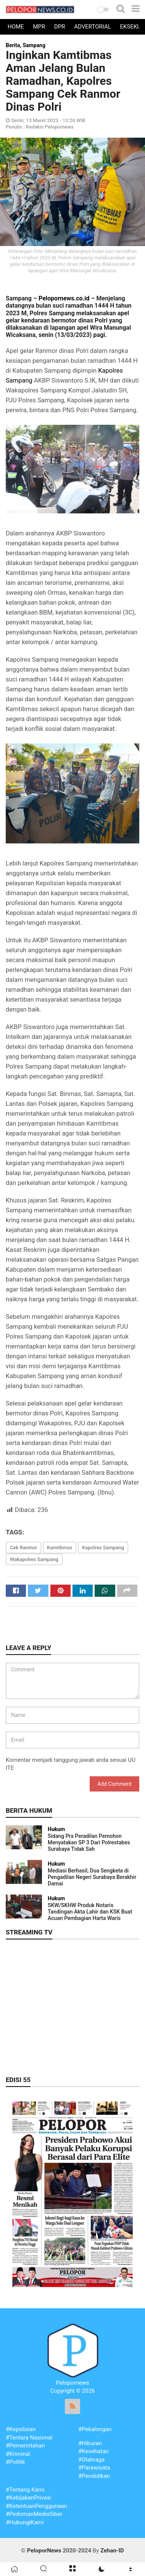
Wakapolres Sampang (34, 1559)
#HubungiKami (25, 2522)
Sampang (34, 45)
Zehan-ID (112, 2550)
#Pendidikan (94, 2476)
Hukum (56, 1829)
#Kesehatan (93, 2451)
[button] (103, 9)
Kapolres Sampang (103, 1547)
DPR (59, 26)
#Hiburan (90, 2443)
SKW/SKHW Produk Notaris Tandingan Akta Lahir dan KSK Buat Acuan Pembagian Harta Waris (90, 1911)
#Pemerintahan (25, 2445)
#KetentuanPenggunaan (36, 2506)
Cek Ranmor (23, 1547)
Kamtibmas (59, 1547)
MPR (39, 26)
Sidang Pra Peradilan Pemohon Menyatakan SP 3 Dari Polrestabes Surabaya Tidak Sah (89, 1842)
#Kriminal (18, 2454)
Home (16, 26)
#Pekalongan (95, 2429)
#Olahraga (91, 2459)
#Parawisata (94, 2467)
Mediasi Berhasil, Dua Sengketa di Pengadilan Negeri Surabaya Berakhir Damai (92, 1877)
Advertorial (92, 26)
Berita (13, 45)
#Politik (15, 2461)
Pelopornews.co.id (64, 298)
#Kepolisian (21, 2429)
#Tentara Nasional (29, 2437)
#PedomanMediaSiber (34, 2514)
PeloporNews (44, 2550)
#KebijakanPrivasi (28, 2497)
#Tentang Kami (25, 2489)
